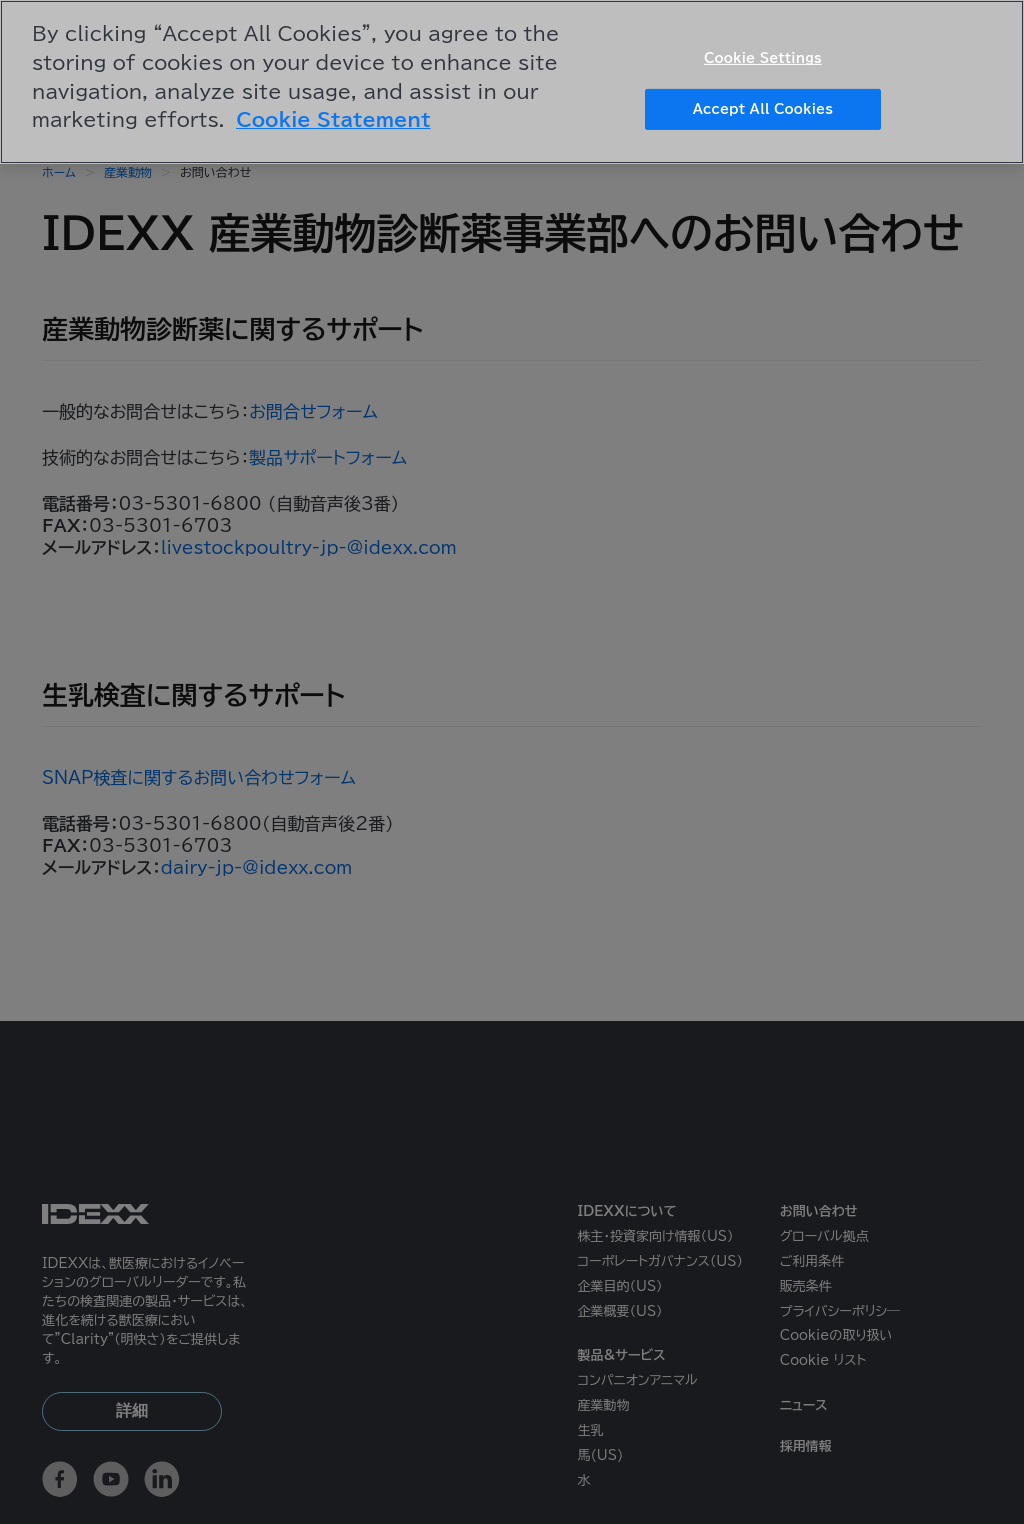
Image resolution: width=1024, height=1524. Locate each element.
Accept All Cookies (763, 109)
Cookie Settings (763, 58)
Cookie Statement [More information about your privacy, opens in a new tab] (333, 119)
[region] (512, 82)
